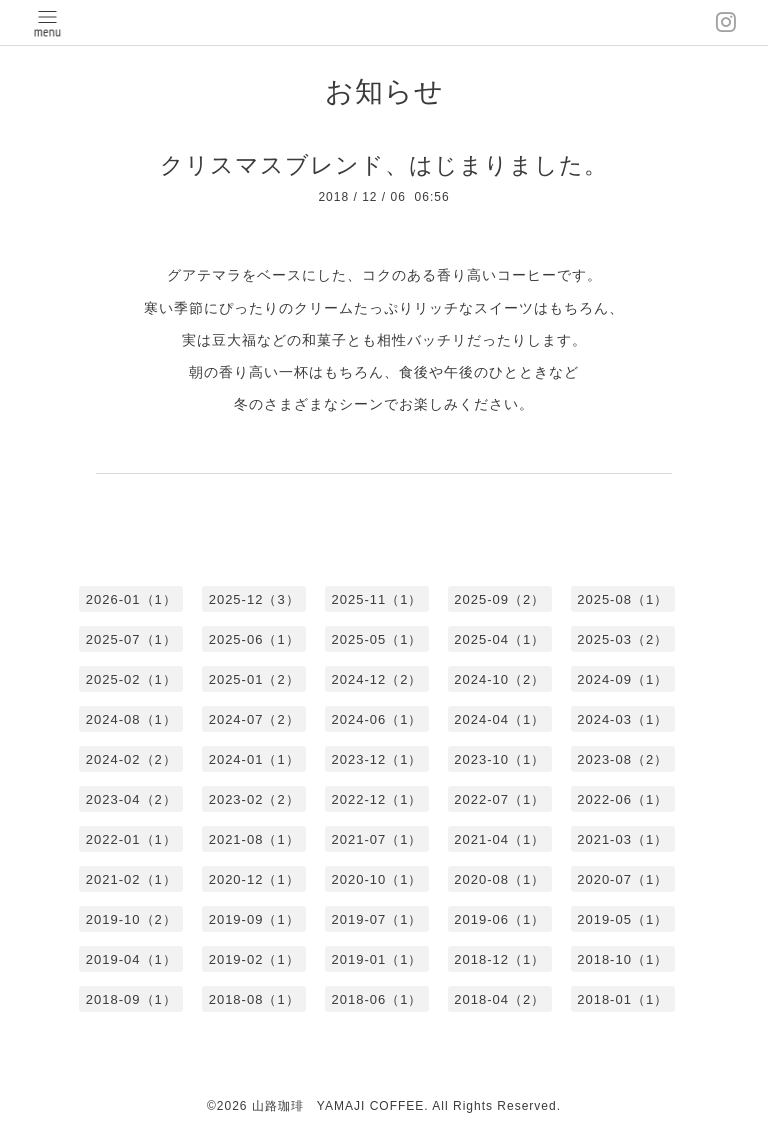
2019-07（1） (377, 919)
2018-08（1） (254, 999)
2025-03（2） (622, 639)
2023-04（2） (131, 799)
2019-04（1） (131, 959)
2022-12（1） (377, 799)
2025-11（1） (377, 599)
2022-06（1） (622, 799)
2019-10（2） (131, 919)
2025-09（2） (499, 599)
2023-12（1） (377, 759)
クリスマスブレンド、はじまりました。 (384, 165)
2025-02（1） (131, 679)
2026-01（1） (131, 599)
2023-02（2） (254, 799)
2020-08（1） (499, 879)
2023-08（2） (622, 759)
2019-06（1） (499, 919)
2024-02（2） (131, 759)
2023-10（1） (499, 759)
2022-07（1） (499, 799)
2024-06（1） (377, 719)
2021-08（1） (254, 839)
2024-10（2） (499, 679)
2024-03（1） (622, 719)
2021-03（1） (622, 839)
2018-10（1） (622, 959)
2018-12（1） (499, 959)
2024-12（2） (377, 679)
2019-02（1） (254, 959)
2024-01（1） (254, 759)
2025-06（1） (254, 639)
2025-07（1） (131, 639)
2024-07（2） (254, 719)
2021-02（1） (131, 879)
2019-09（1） (254, 919)
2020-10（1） (377, 879)
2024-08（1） (131, 719)
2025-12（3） (254, 599)
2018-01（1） (622, 999)
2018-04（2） (499, 999)
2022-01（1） (131, 839)
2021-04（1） (499, 839)
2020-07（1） (622, 879)
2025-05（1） (377, 639)
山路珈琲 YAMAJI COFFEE (338, 1106)
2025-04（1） (499, 639)
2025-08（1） (622, 599)
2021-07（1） (377, 839)
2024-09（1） (622, 679)
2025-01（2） (254, 679)
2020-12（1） (254, 879)
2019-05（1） (622, 919)
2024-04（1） (499, 719)
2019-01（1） (377, 959)
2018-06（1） (377, 999)
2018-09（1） (131, 999)
